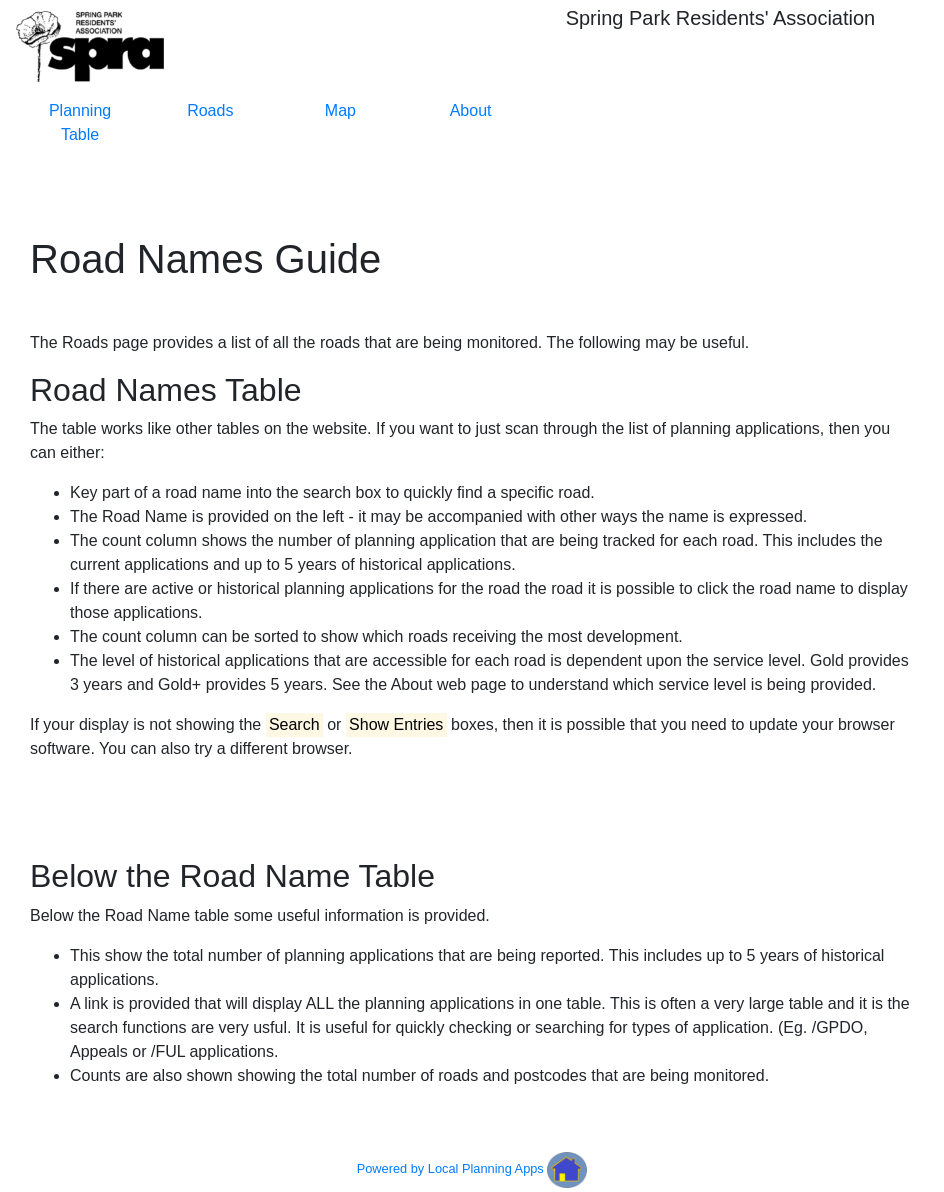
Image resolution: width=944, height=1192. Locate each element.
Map (340, 110)
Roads (210, 110)
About (471, 110)
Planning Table (80, 122)
